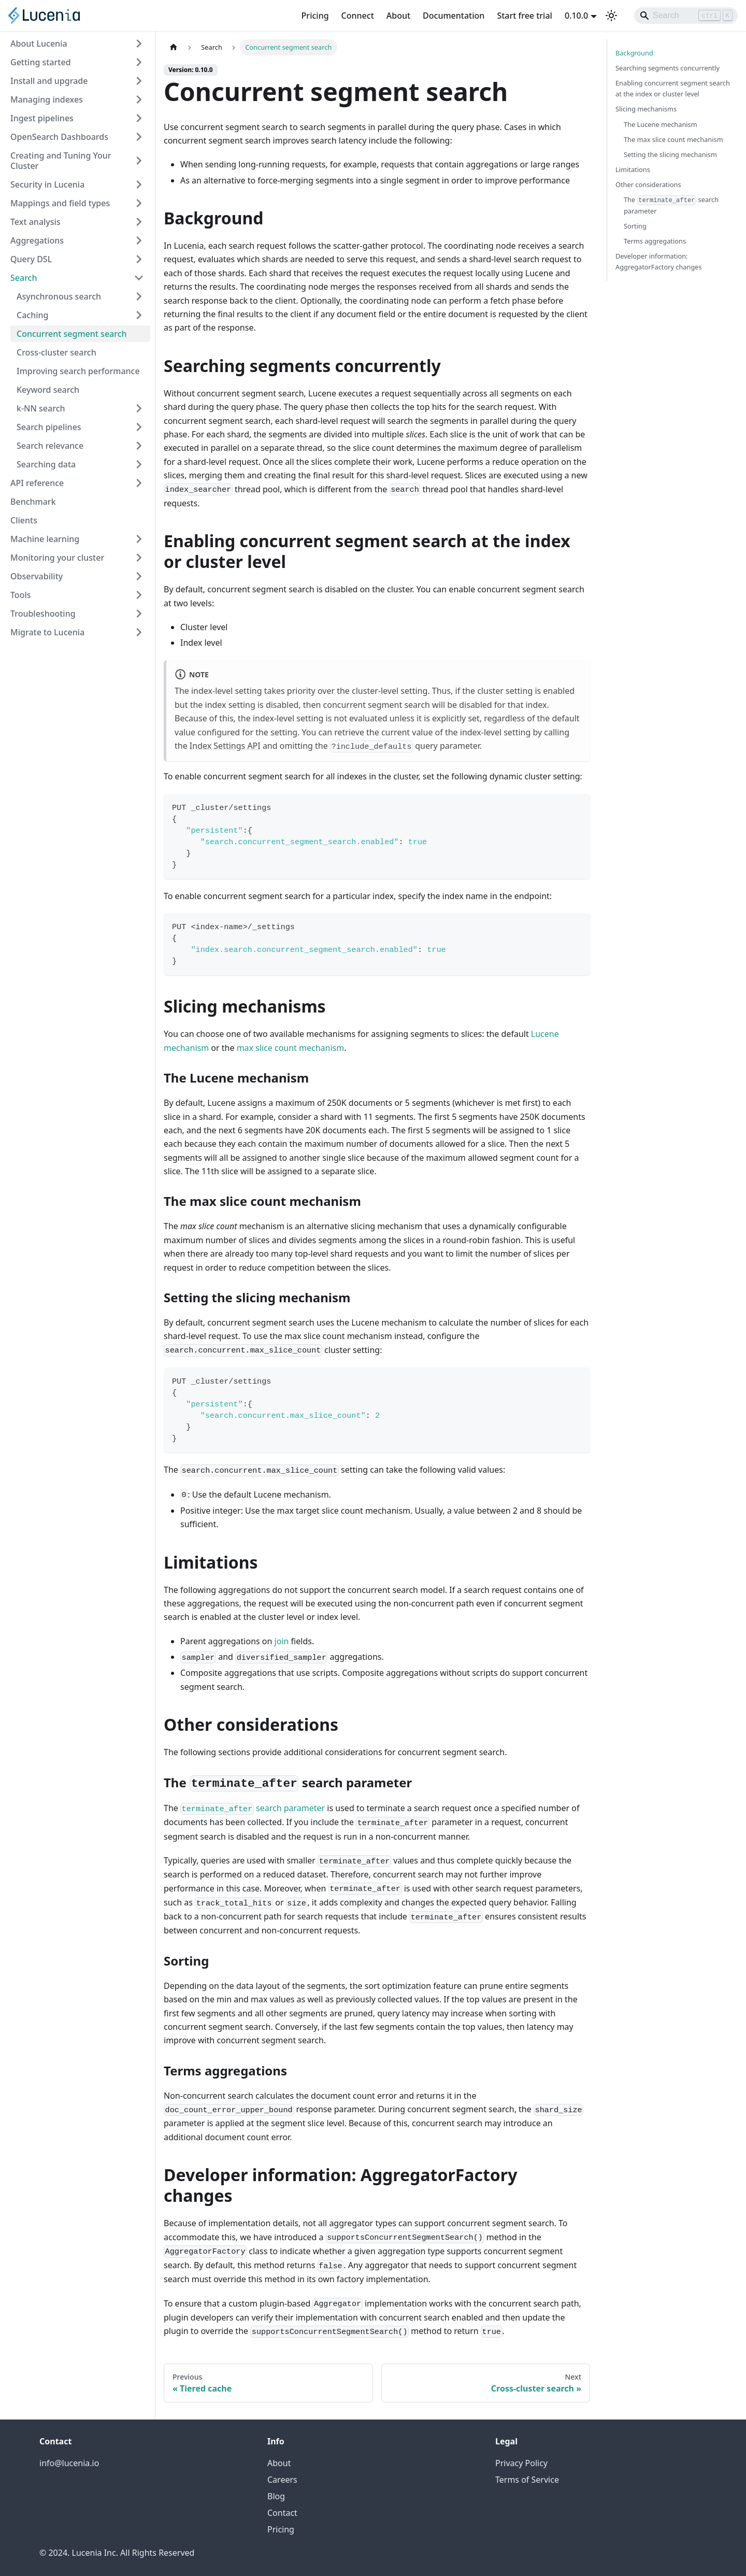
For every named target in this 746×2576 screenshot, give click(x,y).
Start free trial (524, 15)
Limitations (632, 169)
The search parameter (671, 205)
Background (634, 53)
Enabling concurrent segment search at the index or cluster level (672, 88)
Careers (282, 2479)
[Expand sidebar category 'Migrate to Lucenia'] (138, 632)
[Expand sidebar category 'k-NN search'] (138, 408)
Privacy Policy (521, 2463)
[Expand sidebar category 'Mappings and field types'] (138, 203)
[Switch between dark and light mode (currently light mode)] (611, 15)
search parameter (252, 1808)
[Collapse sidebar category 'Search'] (138, 277)
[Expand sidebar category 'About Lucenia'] (138, 43)
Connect (357, 15)
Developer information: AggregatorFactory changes (658, 261)
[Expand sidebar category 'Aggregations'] (138, 240)
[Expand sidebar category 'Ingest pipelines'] (138, 118)
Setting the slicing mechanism (670, 154)
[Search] (686, 15)
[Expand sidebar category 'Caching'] (138, 315)
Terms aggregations (655, 241)
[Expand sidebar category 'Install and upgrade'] (138, 81)
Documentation (453, 15)
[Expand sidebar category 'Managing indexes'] (138, 99)
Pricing (315, 15)
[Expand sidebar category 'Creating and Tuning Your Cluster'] (138, 160)
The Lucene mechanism (660, 124)
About (398, 15)
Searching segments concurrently (667, 68)
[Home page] (173, 47)
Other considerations (648, 184)
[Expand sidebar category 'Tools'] (138, 595)
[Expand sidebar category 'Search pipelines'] (138, 427)
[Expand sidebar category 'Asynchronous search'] (138, 296)
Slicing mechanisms (646, 108)
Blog (276, 2496)
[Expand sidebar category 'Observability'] (138, 576)
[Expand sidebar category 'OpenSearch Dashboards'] (138, 137)
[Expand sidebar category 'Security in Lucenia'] (138, 184)
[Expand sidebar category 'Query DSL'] (138, 259)
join (282, 1641)
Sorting (635, 226)
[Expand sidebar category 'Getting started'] (138, 62)
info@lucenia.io (69, 2463)
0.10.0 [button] (576, 15)
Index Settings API (225, 745)
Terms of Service (527, 2479)
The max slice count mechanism (673, 139)
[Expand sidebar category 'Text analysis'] (138, 222)
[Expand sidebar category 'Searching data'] (138, 464)
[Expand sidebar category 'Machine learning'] (138, 539)
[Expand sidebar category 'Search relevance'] (138, 445)
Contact (282, 2512)
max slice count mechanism (291, 1048)
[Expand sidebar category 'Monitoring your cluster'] (138, 557)
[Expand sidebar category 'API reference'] (138, 483)
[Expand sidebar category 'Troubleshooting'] (138, 613)
